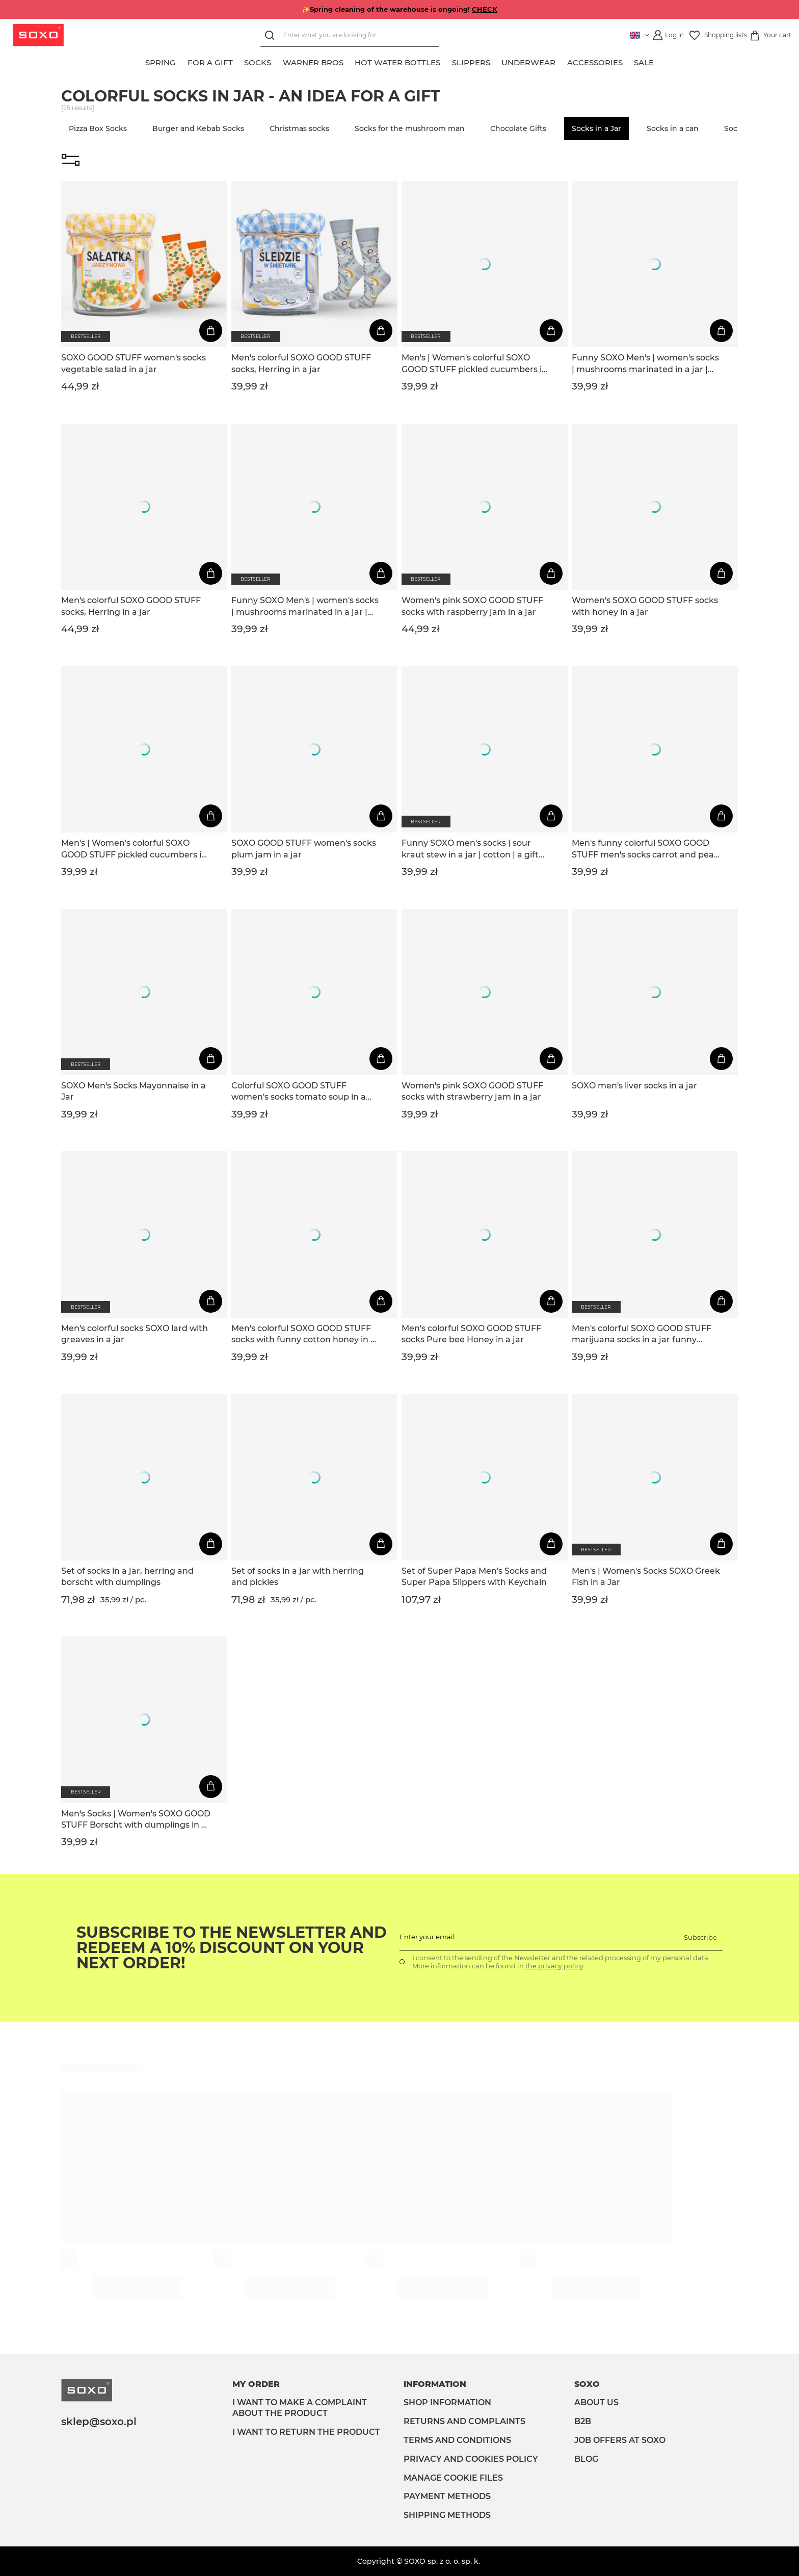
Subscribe (700, 1937)
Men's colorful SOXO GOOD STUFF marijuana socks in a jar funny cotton (641, 1334)
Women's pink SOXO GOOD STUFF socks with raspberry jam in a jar (472, 605)
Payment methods (447, 2496)
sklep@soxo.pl (99, 2421)
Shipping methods (447, 2515)
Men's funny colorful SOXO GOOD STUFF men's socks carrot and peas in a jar (645, 849)
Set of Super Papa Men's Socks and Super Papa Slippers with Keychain (474, 1576)
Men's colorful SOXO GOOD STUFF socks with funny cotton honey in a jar (303, 1334)
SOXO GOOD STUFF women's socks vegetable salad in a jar (133, 363)
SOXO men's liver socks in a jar (634, 1085)
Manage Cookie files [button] (453, 2478)
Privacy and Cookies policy (471, 2459)
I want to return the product (306, 2432)
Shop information (447, 2402)
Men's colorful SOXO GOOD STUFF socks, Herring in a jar (301, 363)
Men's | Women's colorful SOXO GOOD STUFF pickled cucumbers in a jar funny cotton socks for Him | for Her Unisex (474, 364)
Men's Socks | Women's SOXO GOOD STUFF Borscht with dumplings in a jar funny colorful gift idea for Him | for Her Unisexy (135, 1820)
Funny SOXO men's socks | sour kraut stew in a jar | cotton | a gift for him (470, 849)
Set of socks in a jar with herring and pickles (297, 1576)
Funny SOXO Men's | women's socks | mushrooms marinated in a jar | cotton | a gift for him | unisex (645, 364)
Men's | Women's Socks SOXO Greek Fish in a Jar (646, 1576)
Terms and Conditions (457, 2440)
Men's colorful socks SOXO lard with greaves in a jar (134, 1333)
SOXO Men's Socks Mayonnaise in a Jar (133, 1091)
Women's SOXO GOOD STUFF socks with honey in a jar (645, 605)
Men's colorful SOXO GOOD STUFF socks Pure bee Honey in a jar (471, 1333)
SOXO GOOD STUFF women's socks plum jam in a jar (303, 848)
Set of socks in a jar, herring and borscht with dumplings (127, 1576)
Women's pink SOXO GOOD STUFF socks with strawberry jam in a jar (472, 1091)
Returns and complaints (464, 2421)
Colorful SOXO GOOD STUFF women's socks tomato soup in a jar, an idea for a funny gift (298, 1092)
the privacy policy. (554, 1966)
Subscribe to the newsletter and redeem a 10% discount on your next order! (231, 1948)
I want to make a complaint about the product (299, 2408)
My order (256, 2384)
